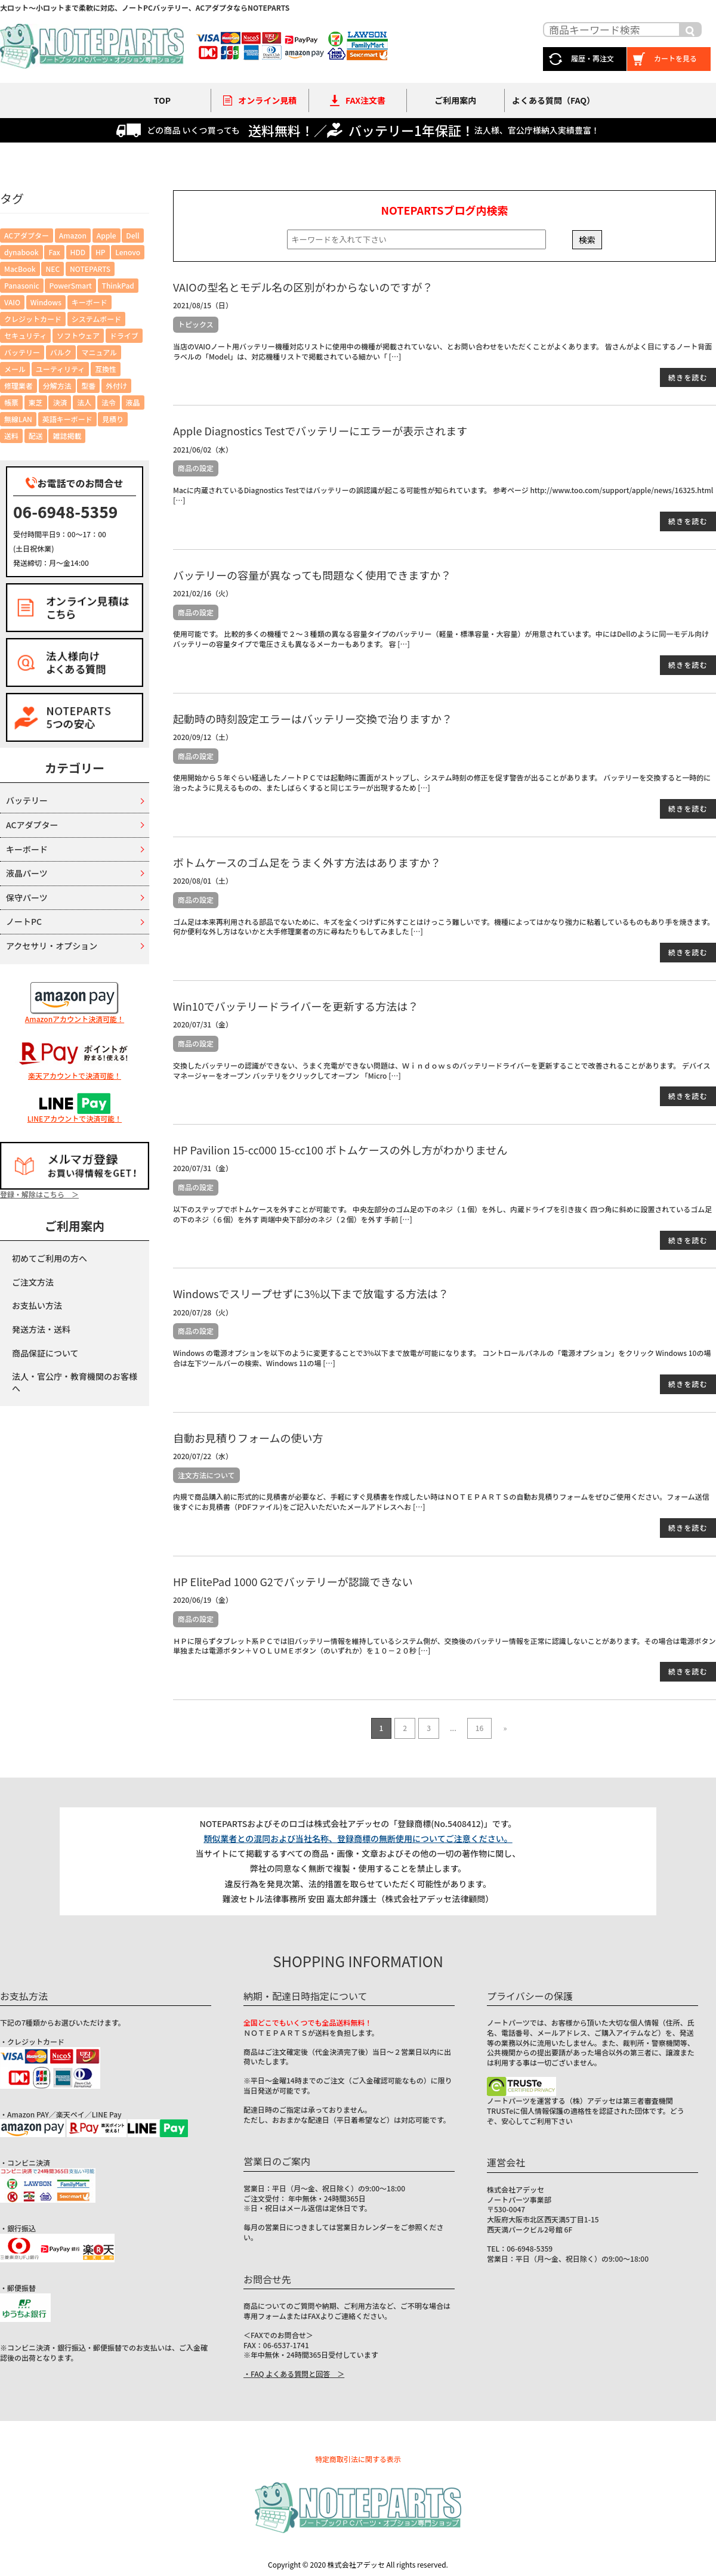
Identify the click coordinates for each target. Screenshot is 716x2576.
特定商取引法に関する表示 (358, 2459)
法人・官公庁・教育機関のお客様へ (74, 1382)
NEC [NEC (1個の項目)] (52, 269)
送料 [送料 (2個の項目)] (11, 436)
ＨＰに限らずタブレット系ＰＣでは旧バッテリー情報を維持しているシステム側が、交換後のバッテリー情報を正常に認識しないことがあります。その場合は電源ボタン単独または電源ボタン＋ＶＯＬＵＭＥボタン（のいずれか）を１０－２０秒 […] (444, 1646)
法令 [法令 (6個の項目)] (108, 402)
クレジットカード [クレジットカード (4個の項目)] (32, 319)
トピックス (196, 324)
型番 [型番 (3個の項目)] (88, 385)
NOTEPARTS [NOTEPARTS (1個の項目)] (90, 269)
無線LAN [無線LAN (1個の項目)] (18, 419)
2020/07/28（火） (203, 1312)
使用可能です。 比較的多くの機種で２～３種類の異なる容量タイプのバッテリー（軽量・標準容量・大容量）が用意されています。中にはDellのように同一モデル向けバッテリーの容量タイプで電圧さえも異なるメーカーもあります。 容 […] (441, 638)
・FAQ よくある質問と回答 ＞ (293, 2374)
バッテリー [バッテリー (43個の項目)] (22, 352)
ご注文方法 (33, 1282)
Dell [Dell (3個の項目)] (132, 235)
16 (480, 1728)
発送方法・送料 (41, 1329)
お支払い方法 (37, 1305)
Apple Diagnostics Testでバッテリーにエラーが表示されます (320, 430)
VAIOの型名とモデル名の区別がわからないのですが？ (303, 287)
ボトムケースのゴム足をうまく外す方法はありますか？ (307, 862)
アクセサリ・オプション (51, 946)
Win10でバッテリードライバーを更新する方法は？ (295, 1006)
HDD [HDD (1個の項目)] (78, 252)
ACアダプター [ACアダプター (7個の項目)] (26, 235)
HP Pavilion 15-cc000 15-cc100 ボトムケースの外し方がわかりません (340, 1149)
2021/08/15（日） (203, 305)
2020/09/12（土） (203, 737)
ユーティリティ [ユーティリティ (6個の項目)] (60, 369)
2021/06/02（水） (203, 449)
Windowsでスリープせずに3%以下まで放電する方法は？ (311, 1293)
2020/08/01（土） (203, 880)
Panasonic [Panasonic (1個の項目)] (21, 285)
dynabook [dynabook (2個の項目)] (21, 252)
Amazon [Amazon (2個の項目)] (73, 235)
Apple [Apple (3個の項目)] (106, 235)
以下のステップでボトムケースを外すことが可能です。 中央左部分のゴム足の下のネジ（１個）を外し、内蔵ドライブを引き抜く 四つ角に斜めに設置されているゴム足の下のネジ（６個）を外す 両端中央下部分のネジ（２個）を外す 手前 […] (442, 1214)
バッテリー (27, 800)
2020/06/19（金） (203, 1599)
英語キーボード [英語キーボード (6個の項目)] (67, 419)
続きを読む (688, 377)
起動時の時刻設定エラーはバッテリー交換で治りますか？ (312, 718)
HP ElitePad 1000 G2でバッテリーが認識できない (293, 1581)
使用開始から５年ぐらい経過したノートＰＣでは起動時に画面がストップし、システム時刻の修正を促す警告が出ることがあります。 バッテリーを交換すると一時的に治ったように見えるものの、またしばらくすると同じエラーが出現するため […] (442, 782)
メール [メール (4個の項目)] (15, 369)
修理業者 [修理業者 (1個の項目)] (18, 385)
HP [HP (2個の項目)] (100, 252)
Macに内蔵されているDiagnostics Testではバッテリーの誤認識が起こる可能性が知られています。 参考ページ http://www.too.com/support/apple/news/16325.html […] (443, 495)
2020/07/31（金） (203, 1024)
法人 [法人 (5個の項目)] (84, 402)
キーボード (27, 849)
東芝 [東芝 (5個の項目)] (36, 402)
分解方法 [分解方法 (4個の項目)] (57, 385)
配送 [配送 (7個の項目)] (36, 436)
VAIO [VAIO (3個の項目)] (12, 302)
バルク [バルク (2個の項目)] (61, 352)
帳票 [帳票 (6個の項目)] (11, 402)
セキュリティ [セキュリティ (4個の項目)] (25, 335)
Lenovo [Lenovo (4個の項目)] (127, 252)
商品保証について (45, 1353)
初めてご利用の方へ (49, 1258)
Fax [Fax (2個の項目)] (54, 252)
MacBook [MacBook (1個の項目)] (20, 269)
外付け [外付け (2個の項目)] (116, 385)
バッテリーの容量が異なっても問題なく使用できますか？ (312, 575)
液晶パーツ (27, 873)
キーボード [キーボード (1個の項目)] (89, 302)
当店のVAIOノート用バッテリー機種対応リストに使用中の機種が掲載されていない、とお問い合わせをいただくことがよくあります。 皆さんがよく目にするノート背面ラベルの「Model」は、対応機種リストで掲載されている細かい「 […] (442, 351)
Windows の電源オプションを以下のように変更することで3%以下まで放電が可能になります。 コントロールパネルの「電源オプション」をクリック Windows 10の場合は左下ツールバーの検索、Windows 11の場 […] (442, 1358)
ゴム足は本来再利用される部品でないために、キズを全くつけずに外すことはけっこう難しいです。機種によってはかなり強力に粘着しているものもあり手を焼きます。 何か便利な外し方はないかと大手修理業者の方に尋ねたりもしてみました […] (443, 927)
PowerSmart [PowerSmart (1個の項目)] (70, 285)
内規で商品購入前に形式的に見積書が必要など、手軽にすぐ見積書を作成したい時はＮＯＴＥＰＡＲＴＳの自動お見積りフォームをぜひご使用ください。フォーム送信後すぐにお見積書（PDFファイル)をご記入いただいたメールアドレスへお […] (441, 1501)
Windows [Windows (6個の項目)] (45, 302)
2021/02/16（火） (203, 593)
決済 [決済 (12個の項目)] (60, 402)
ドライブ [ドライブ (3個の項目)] (124, 335)
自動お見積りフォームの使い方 (248, 1437)
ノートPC (24, 921)
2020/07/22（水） (203, 1456)
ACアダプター (32, 825)
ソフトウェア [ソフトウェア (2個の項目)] (78, 335)
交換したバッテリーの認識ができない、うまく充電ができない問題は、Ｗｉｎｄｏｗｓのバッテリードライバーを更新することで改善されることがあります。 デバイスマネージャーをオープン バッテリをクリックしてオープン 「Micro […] (442, 1070)
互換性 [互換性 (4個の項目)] (105, 369)
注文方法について (206, 1475)
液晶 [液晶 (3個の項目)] (133, 402)
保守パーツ (27, 897)
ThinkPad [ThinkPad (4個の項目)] (118, 285)
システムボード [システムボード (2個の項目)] (97, 319)
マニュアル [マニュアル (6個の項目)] (99, 352)
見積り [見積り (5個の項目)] (113, 419)
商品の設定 (196, 468)
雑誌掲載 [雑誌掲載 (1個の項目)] (67, 436)
